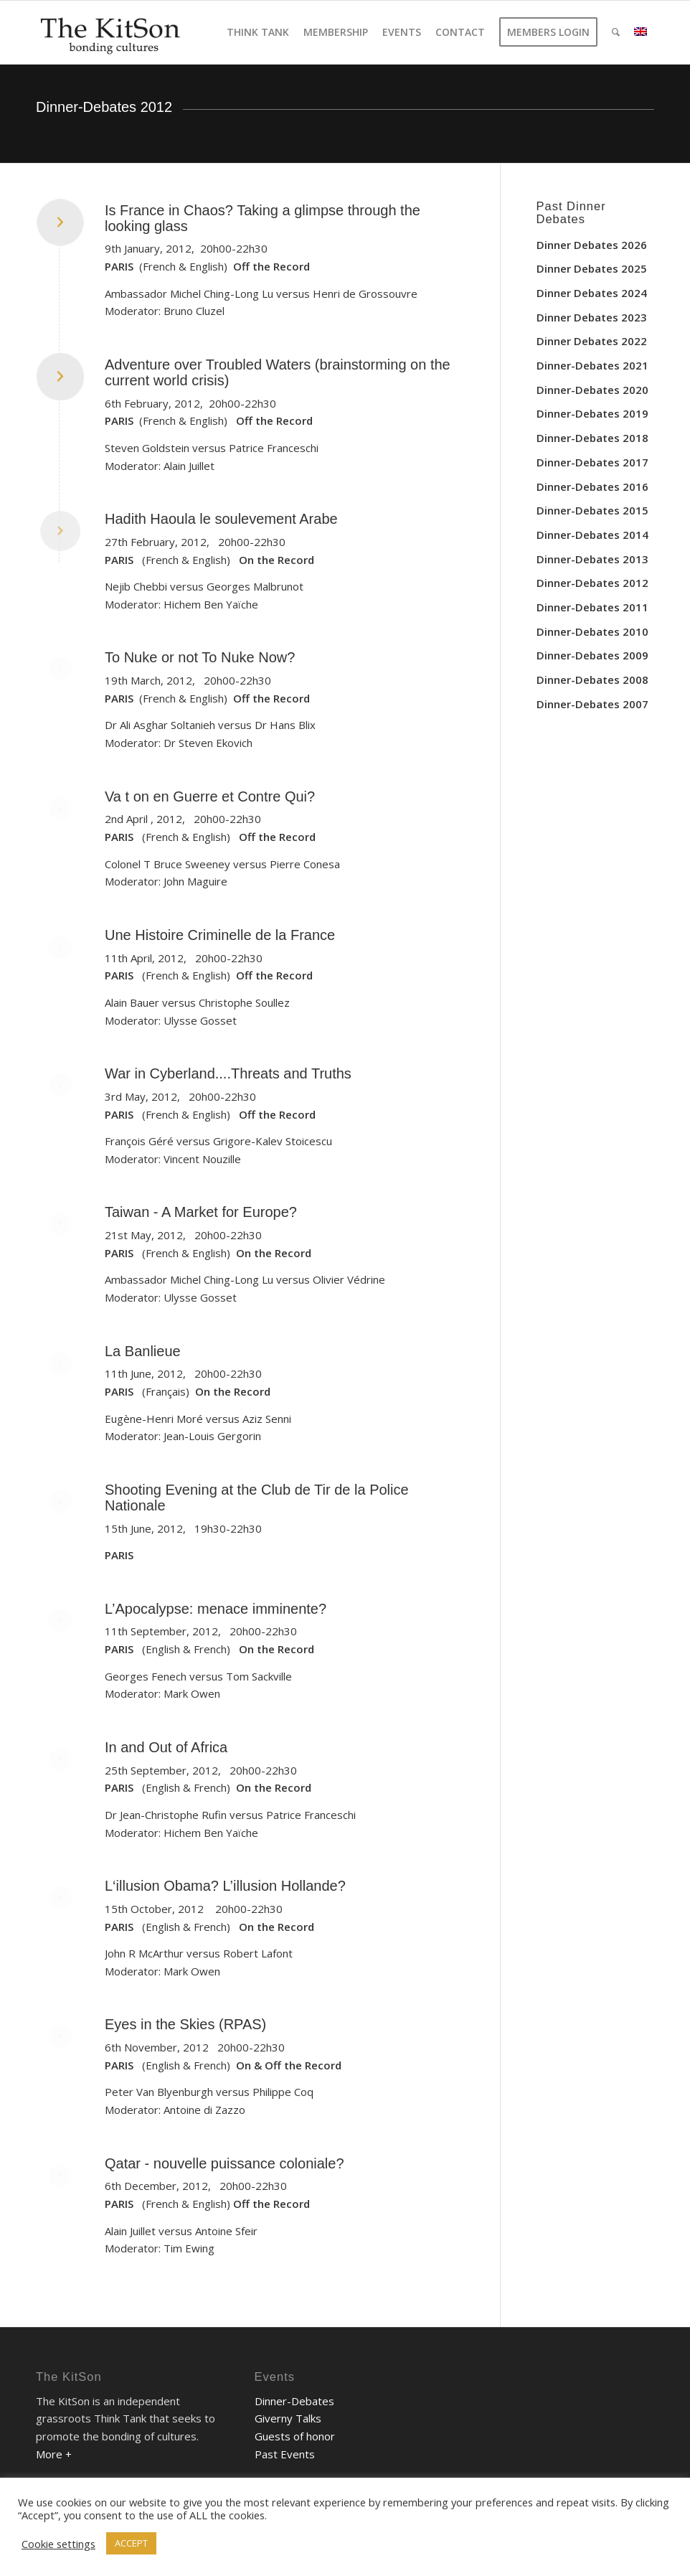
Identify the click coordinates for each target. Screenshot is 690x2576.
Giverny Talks (288, 2418)
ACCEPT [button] (131, 2543)
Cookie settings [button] (58, 2543)
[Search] (616, 32)
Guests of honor (295, 2436)
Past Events (285, 2454)
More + (54, 2454)
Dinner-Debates (294, 2401)
